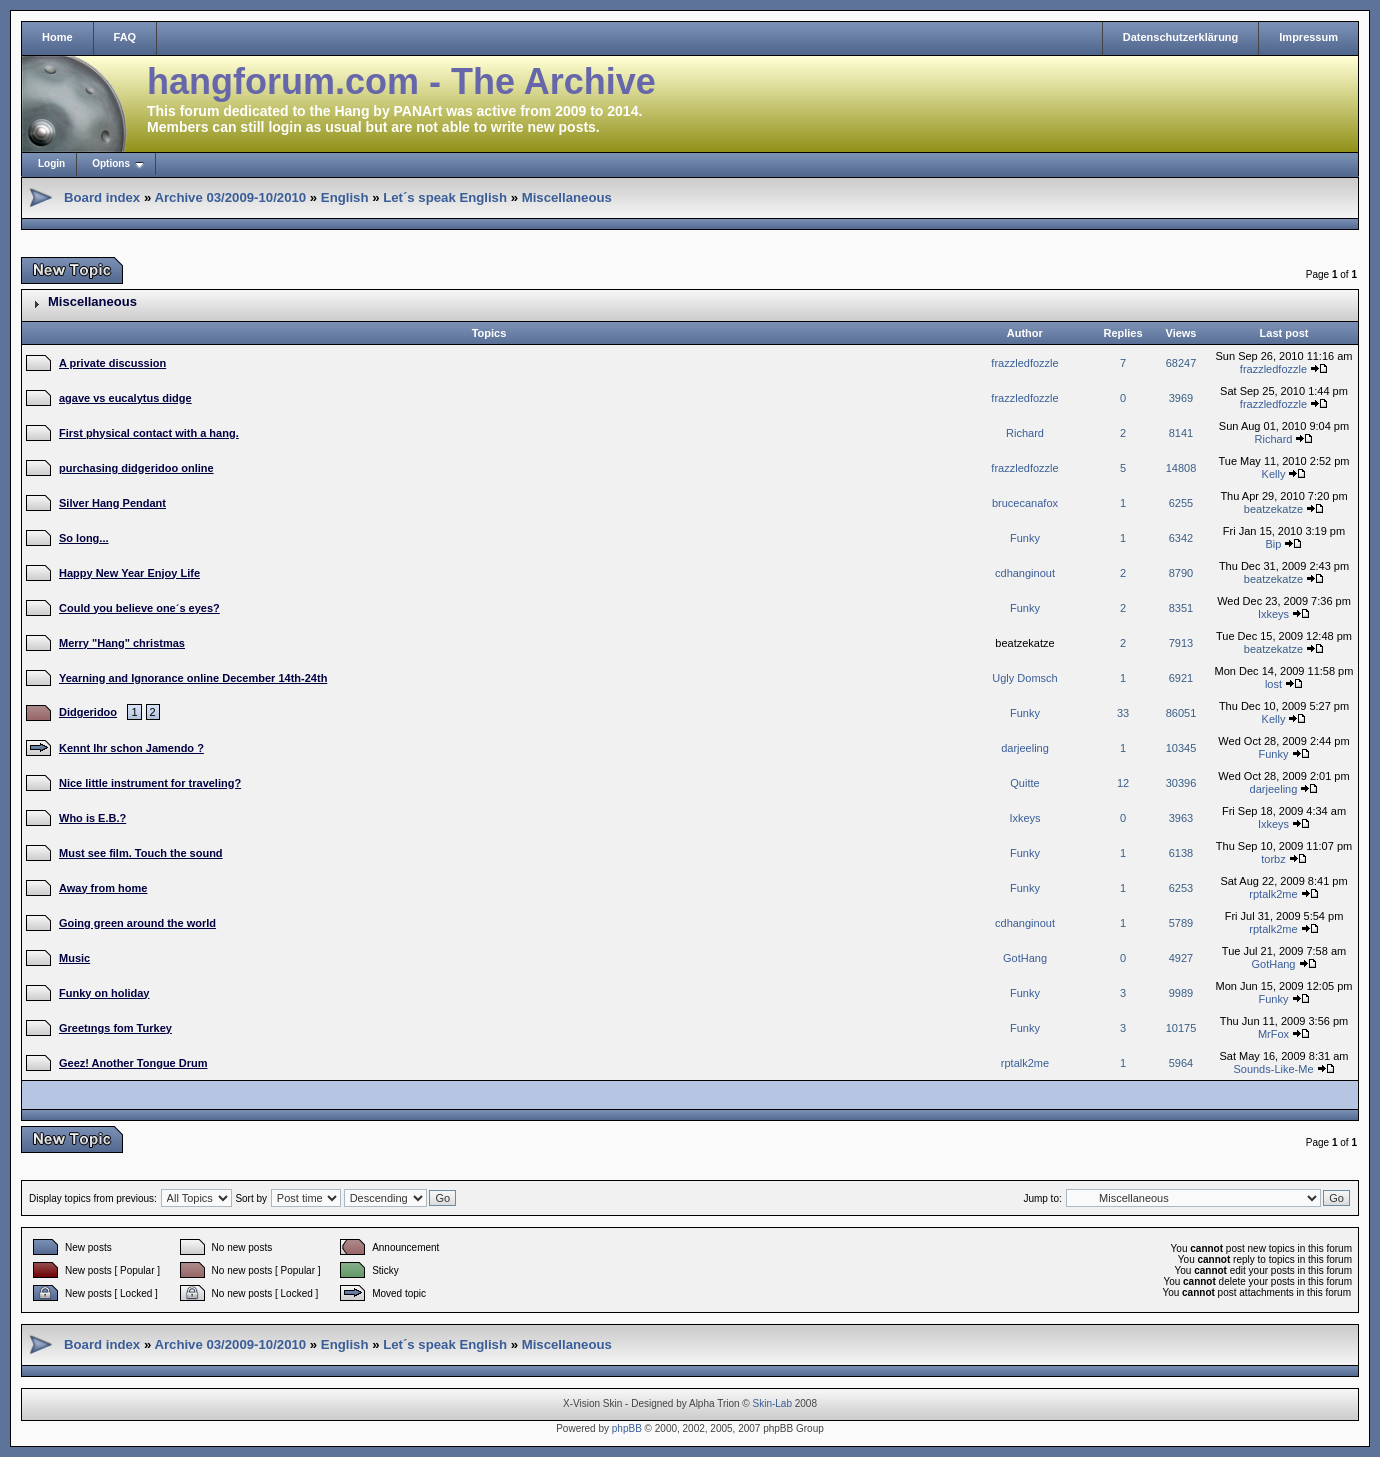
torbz (1273, 859)
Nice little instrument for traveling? (150, 783)
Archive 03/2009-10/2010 (230, 197)
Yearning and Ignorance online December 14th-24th (193, 678)
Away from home (103, 888)
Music (74, 958)
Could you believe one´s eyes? (139, 608)
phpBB (627, 1428)
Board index (102, 197)
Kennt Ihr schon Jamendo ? (131, 748)
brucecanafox (1025, 503)
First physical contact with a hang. (149, 433)
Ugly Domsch (1024, 678)
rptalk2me (1273, 894)
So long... (84, 538)
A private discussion (112, 363)
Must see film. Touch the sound (141, 853)
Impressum (1308, 37)
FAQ (125, 37)
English (345, 197)
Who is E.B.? (92, 818)
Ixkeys (1273, 614)
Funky (1025, 538)
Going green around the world (137, 923)
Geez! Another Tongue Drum (133, 1063)
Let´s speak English (445, 197)
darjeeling (1025, 748)
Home (57, 37)
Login (51, 163)
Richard (1025, 433)
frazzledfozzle (1024, 363)
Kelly (1274, 474)
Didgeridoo (88, 712)
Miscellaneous (567, 197)
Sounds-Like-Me (1273, 1069)
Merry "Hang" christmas (122, 643)
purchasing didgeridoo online (136, 468)
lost (1273, 684)
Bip (1274, 544)
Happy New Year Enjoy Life (129, 573)
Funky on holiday (104, 993)
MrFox (1273, 1034)
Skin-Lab (772, 1403)
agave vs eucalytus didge (125, 398)
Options (111, 163)
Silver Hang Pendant (112, 503)
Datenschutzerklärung (1181, 37)
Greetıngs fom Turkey (115, 1028)
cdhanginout (1025, 573)
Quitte (1024, 783)
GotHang (1025, 958)
